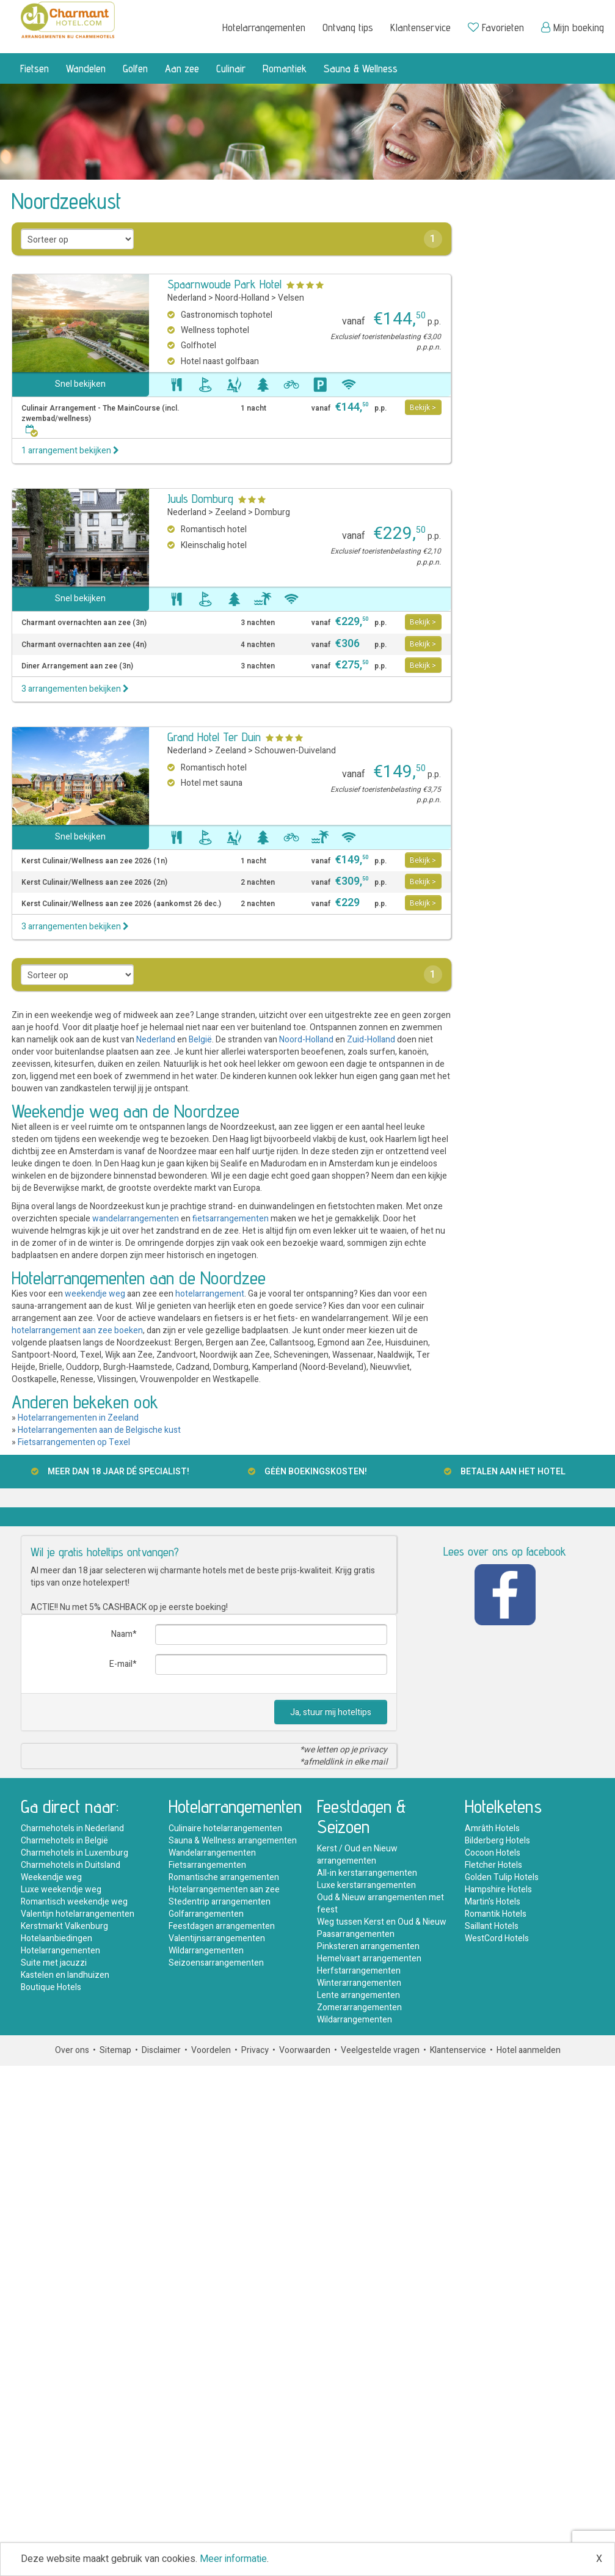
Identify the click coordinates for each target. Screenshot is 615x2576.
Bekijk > (423, 407)
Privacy (255, 2050)
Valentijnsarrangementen (217, 1938)
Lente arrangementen (358, 1995)
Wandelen (86, 68)
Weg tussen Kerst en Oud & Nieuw (381, 1922)
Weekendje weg (51, 1877)
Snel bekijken (80, 384)
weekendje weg (95, 1293)
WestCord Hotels (497, 1938)
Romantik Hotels (495, 1914)
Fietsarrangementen (207, 1865)
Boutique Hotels (51, 1987)
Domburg (272, 512)
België (200, 1039)
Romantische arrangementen (224, 1877)
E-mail (121, 1664)
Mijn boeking (572, 27)
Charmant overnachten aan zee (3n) (84, 623)
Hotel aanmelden (529, 2050)
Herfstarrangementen (359, 1970)
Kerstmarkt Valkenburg (64, 1926)
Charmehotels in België (64, 1840)
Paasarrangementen (356, 1934)
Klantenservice (420, 27)
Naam (122, 1634)
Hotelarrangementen (263, 27)
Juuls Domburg (200, 498)
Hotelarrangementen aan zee (224, 1889)
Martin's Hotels (492, 1901)
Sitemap (115, 2050)
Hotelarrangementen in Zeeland (78, 1417)
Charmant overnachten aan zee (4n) (84, 645)
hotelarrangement (209, 1293)
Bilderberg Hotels (497, 1840)
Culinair (231, 68)
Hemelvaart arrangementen (369, 1958)
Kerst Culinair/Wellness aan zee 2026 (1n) (94, 861)
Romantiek (285, 68)
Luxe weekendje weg (61, 1889)
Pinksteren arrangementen (368, 1946)
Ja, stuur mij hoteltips (330, 1712)
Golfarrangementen (206, 1914)
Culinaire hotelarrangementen (225, 1828)
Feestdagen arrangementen (222, 1926)
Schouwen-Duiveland (295, 750)
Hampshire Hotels (498, 1889)
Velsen (291, 297)
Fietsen (34, 68)
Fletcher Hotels (493, 1865)
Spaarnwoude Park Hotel (224, 284)
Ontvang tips (347, 27)
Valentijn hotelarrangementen (77, 1914)
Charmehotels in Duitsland (70, 1865)
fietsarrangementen (230, 1218)
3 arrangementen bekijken (75, 688)
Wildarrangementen (206, 1950)
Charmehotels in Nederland (72, 1828)
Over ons (72, 2050)
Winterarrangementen (359, 1983)
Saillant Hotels (492, 1926)
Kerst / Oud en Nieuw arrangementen (357, 1854)
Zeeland (230, 512)
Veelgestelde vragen (380, 2050)
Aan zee (182, 68)
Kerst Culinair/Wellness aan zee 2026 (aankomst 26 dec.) (121, 904)
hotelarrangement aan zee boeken (77, 1330)
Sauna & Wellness (361, 68)
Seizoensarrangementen (216, 1962)
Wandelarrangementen (212, 1852)
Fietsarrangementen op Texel (74, 1442)
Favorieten (496, 27)
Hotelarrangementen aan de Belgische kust (99, 1430)
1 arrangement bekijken (70, 450)
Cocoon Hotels (492, 1852)
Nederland (186, 297)
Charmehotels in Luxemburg (74, 1852)
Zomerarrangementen (359, 2007)
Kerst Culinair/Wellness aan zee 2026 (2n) (94, 882)
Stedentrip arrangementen (220, 1901)
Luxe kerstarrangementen (366, 1885)
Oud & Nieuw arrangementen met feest (380, 1903)
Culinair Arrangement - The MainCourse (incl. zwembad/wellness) (100, 418)
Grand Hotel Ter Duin (214, 737)
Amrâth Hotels (492, 1828)
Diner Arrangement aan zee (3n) (77, 666)
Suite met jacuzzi (54, 1962)
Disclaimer (161, 2050)
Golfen (135, 68)
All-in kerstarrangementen (367, 1873)
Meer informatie (233, 2559)
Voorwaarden (304, 2050)
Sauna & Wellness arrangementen (233, 1840)
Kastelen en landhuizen (65, 1975)
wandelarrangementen (135, 1218)
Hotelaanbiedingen (56, 1938)
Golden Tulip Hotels (502, 1877)
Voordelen (211, 2050)
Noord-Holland (242, 297)
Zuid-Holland (371, 1039)
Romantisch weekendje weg (74, 1901)
